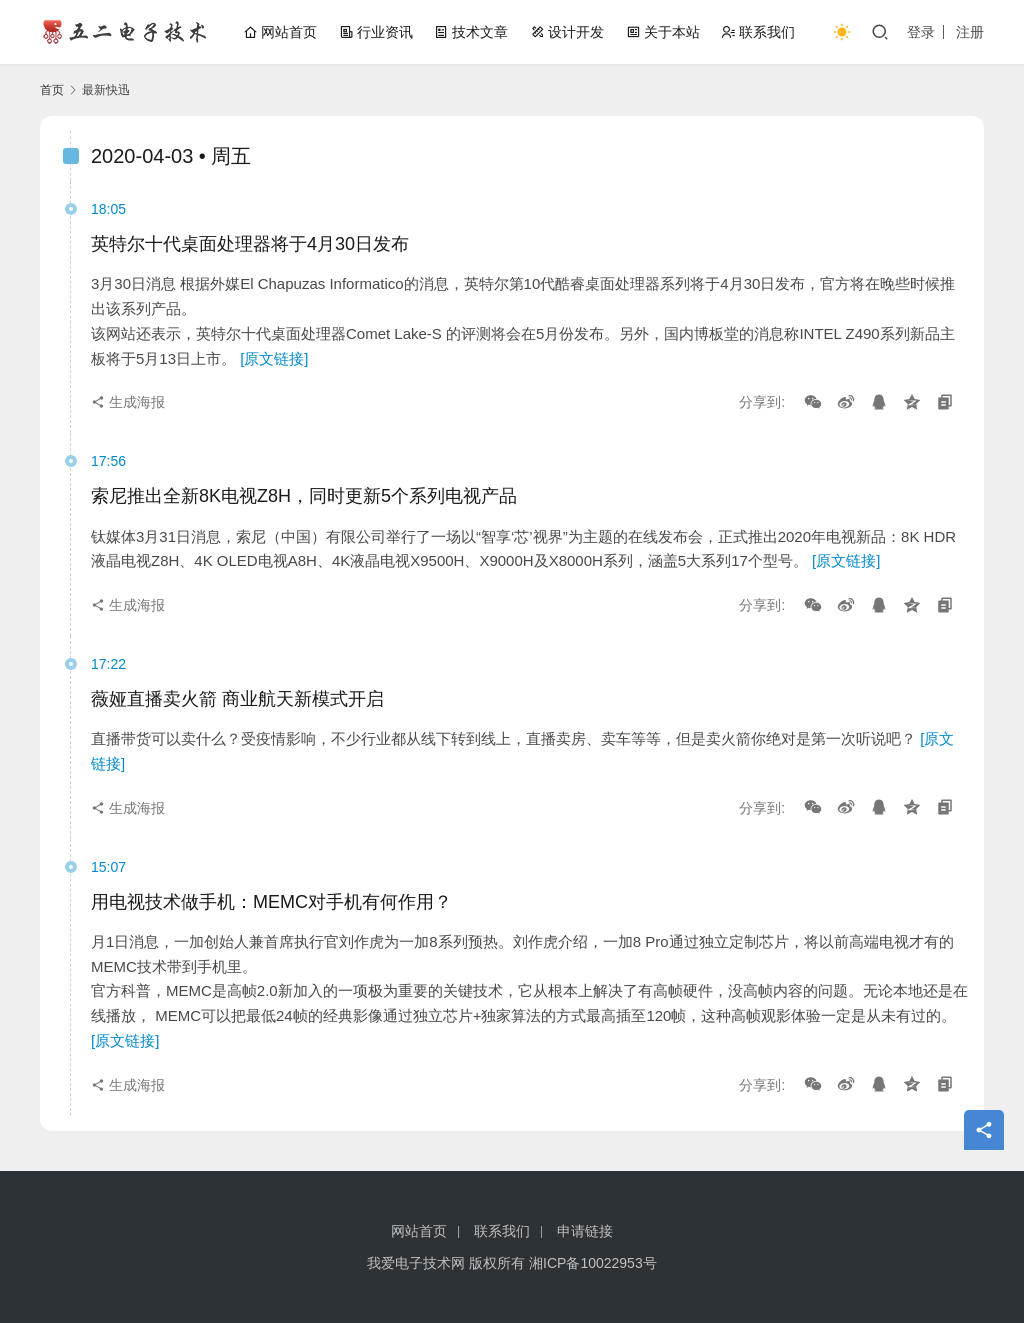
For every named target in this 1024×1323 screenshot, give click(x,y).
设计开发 (567, 32)
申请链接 (585, 1231)
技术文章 (471, 32)
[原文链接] (274, 358)
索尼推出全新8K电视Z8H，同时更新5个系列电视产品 (304, 496)
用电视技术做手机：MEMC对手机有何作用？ (271, 902)
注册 (970, 32)
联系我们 (758, 32)
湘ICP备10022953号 (593, 1263)
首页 (52, 90)
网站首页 (280, 32)
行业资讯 (376, 32)
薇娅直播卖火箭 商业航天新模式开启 (237, 699)
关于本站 (663, 32)
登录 (921, 32)
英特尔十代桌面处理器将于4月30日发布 (250, 244)
